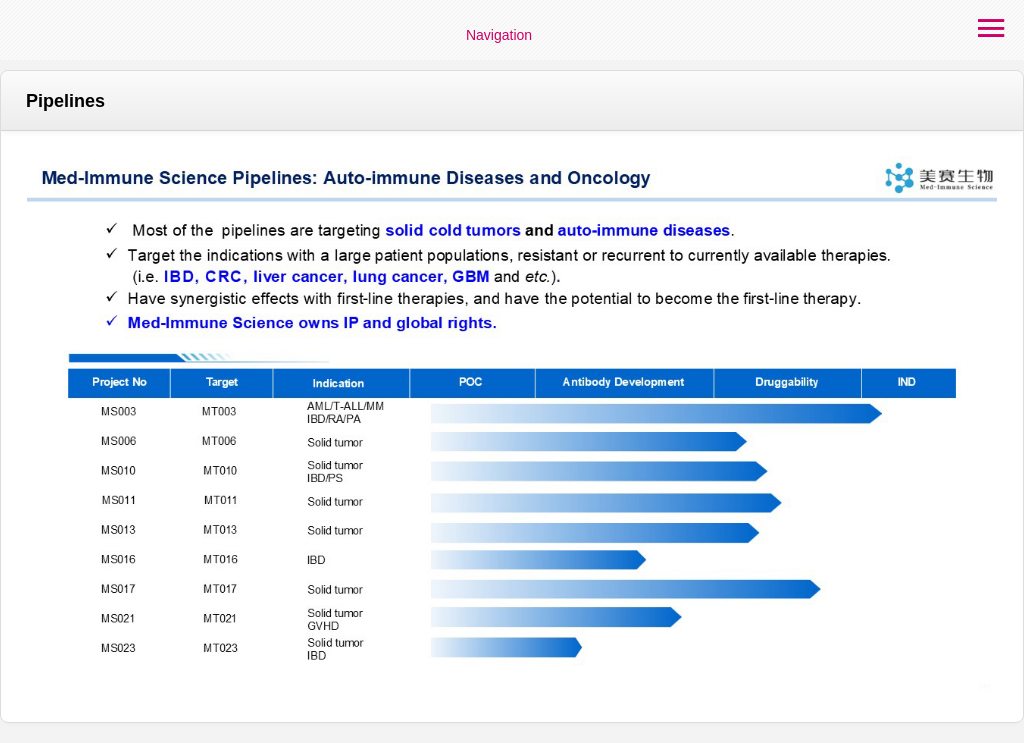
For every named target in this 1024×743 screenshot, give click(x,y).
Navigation (499, 35)
